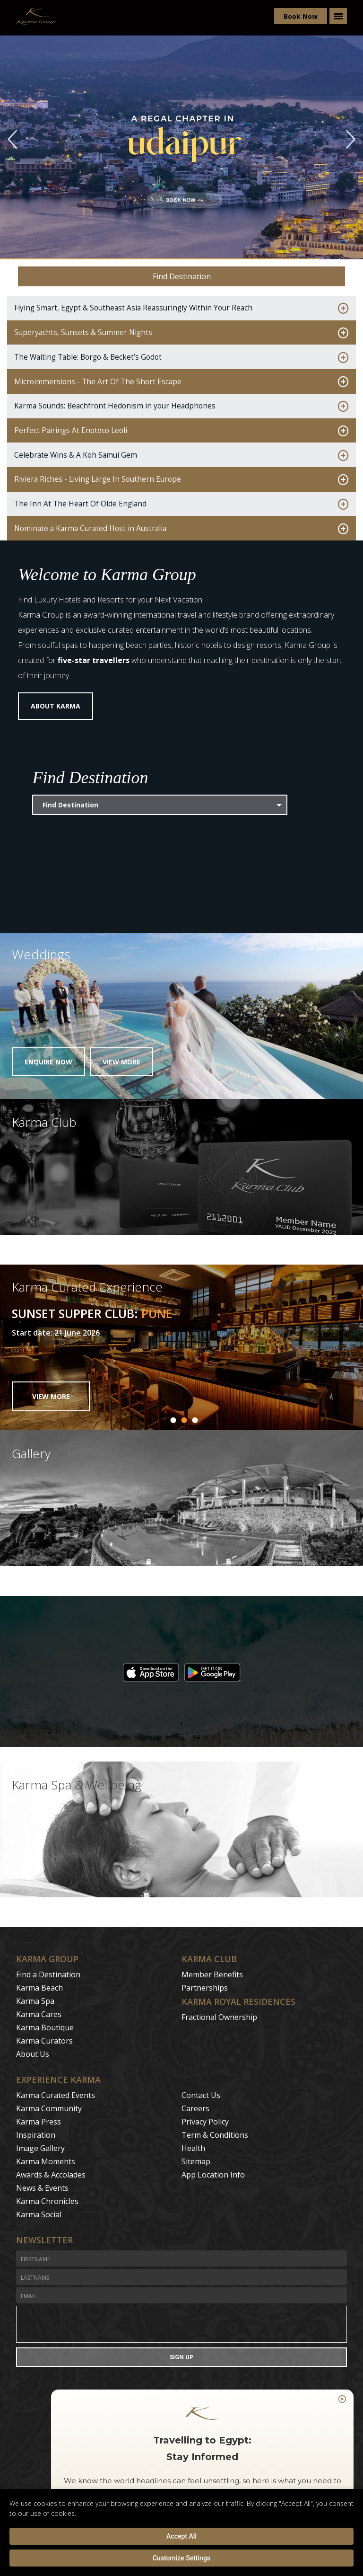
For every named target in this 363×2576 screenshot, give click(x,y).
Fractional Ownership (219, 2017)
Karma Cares (38, 2014)
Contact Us (201, 2095)
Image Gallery (40, 2148)
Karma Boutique (45, 2027)
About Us (32, 2054)
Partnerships (205, 1988)
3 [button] (195, 1420)
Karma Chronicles (47, 2201)
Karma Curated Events (55, 2095)
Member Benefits (212, 1974)
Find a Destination (48, 1974)
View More (121, 1061)
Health (193, 2148)
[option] (181, 1347)
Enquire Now (48, 1061)
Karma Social (38, 2214)
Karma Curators (44, 2041)
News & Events (42, 2188)
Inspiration (35, 2135)
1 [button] (173, 1420)
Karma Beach (39, 1988)
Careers (195, 2108)
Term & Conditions (215, 2135)
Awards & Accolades (51, 2174)
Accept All (181, 2536)
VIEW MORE (51, 1396)
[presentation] (181, 2324)
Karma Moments (45, 2161)
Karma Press (38, 2121)
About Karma (55, 705)
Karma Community (49, 2108)
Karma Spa (35, 2001)
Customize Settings (181, 2558)
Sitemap (196, 2161)
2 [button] (184, 1420)
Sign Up (181, 2355)
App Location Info (213, 2174)
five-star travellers (94, 660)
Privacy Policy (205, 2121)
